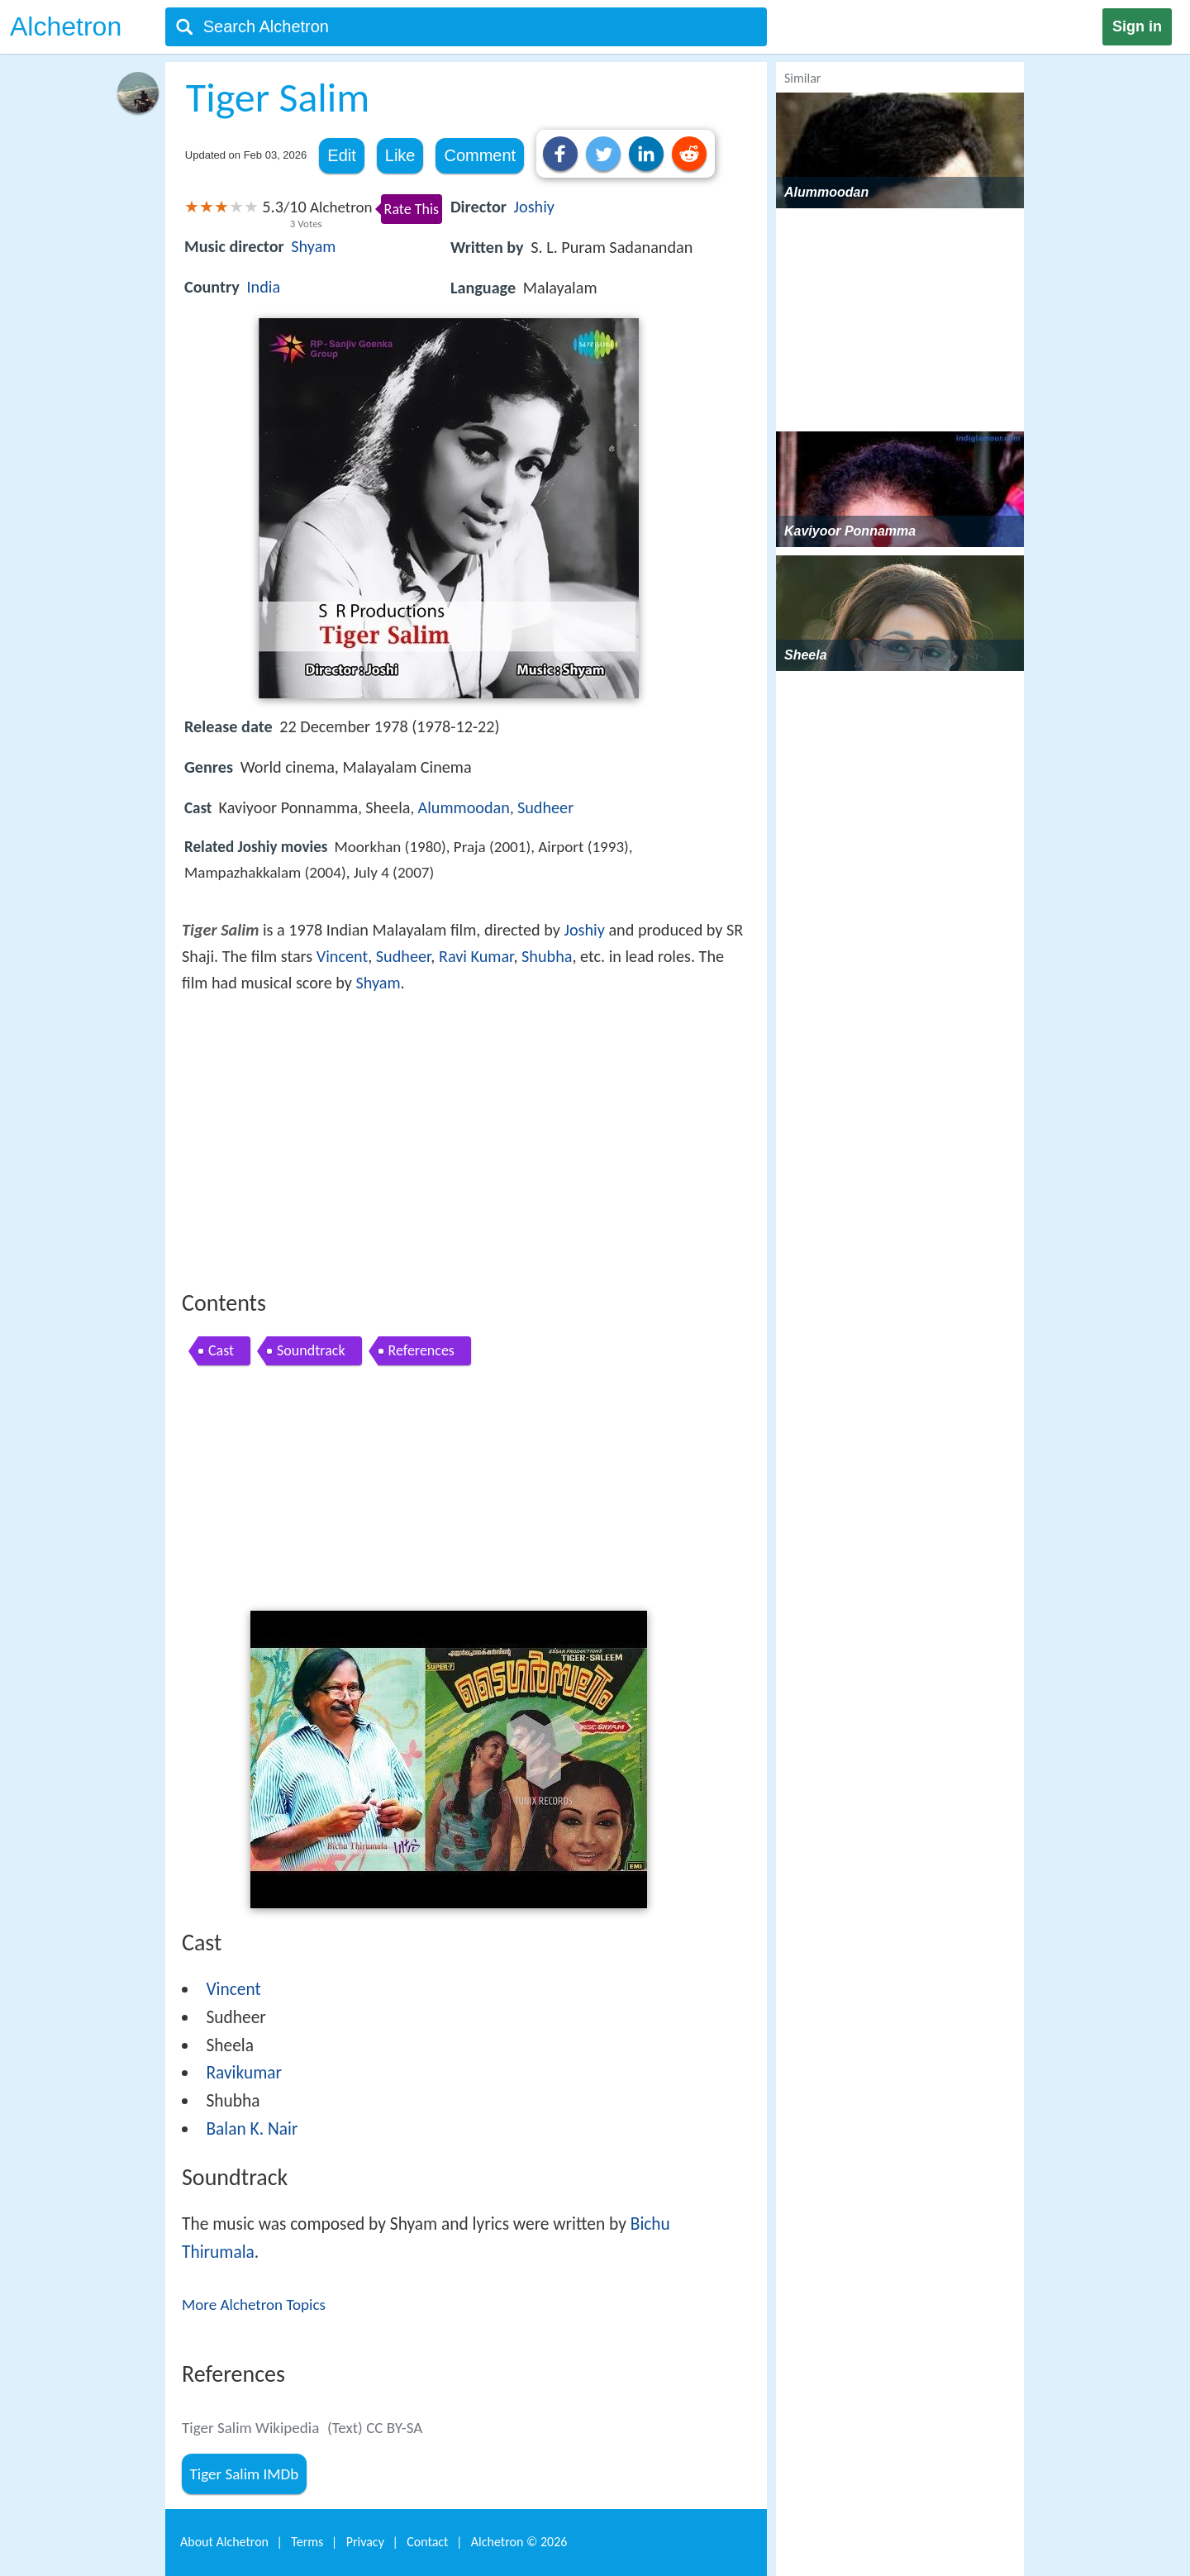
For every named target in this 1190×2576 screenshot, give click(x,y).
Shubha (546, 956)
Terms (307, 2542)
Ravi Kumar (476, 956)
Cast (221, 1350)
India (263, 287)
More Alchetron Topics (254, 2304)
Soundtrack (311, 1350)
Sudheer (545, 807)
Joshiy (534, 207)
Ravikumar (244, 2072)
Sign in (1137, 26)
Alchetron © (519, 2542)
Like (400, 155)
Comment (480, 155)
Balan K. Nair (252, 2129)
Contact (427, 2542)
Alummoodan (464, 807)
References (421, 1350)
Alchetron (65, 26)
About (224, 2542)
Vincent (342, 956)
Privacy (365, 2542)
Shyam (313, 246)
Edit (341, 155)
